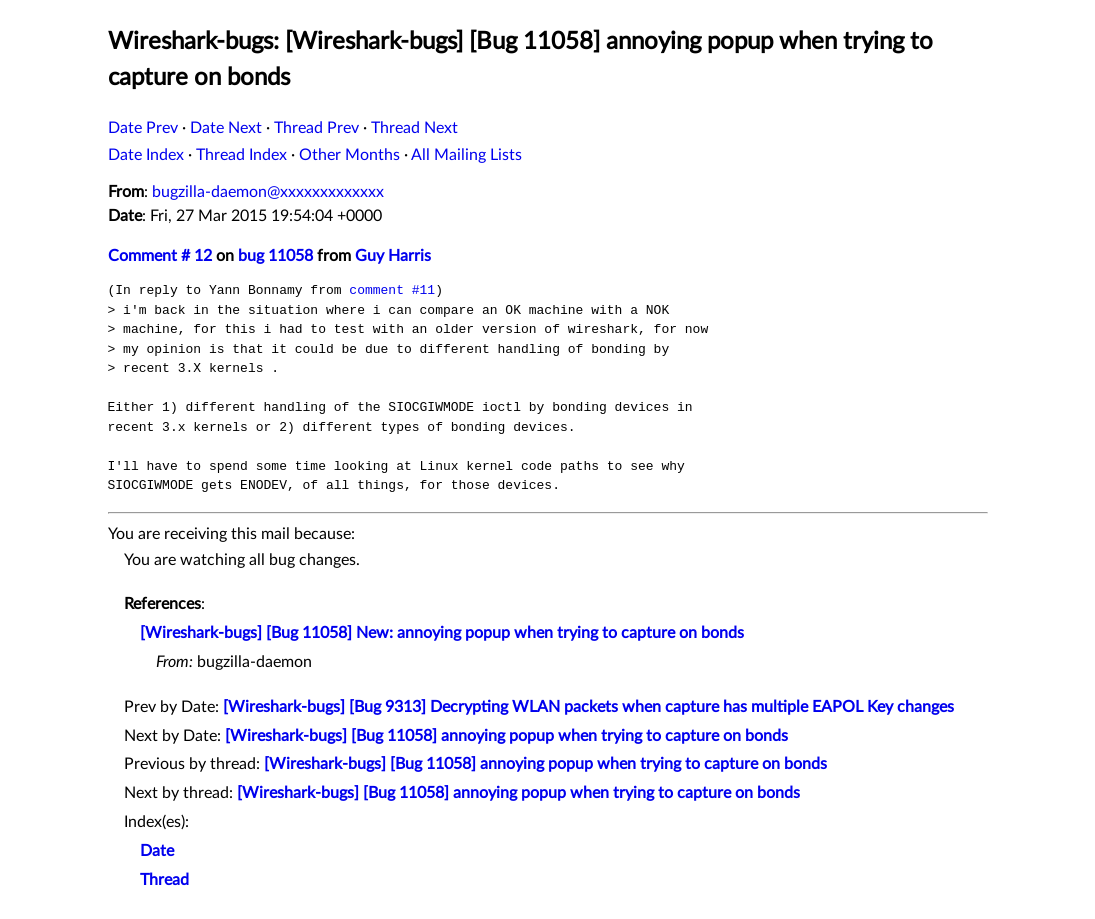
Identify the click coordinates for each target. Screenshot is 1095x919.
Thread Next (414, 128)
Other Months (349, 155)
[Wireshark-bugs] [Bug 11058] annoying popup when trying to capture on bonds (506, 736)
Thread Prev (316, 128)
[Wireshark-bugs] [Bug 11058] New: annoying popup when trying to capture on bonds (442, 633)
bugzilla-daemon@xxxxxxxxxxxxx (268, 192)
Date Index (146, 155)
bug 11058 (275, 256)
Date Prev (143, 128)
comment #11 (392, 290)
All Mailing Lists (466, 155)
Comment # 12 (160, 256)
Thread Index (241, 155)
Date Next (226, 128)
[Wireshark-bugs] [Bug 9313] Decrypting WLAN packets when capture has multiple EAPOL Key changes (588, 707)
